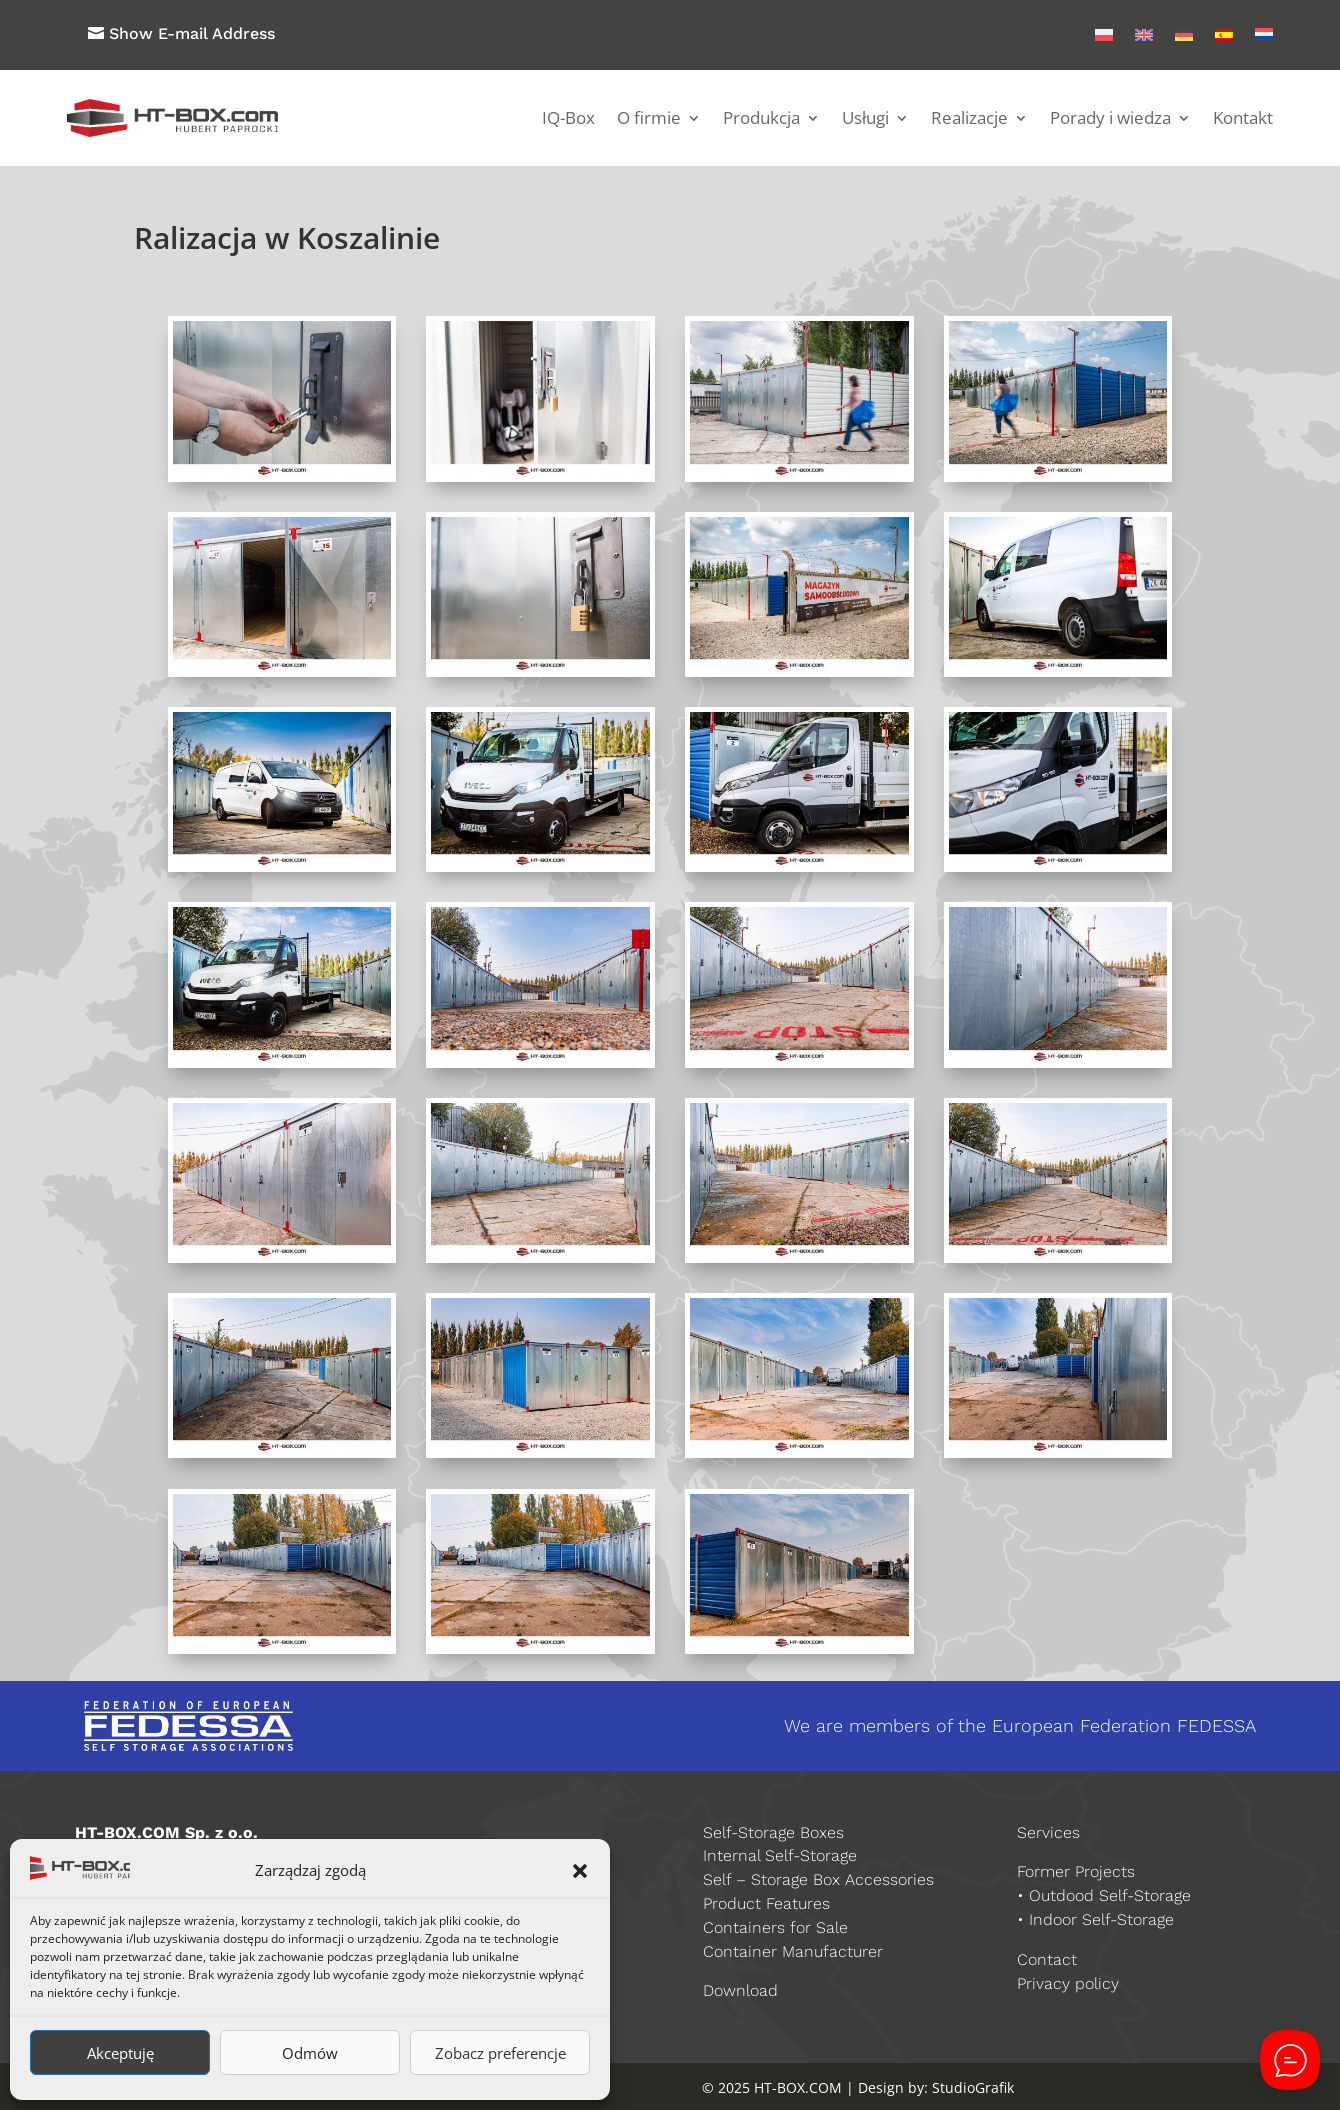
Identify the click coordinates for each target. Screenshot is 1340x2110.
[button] (580, 1871)
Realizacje (969, 117)
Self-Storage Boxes (773, 1832)
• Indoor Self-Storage (1095, 1919)
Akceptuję (120, 2053)
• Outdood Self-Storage (1104, 1895)
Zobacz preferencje (500, 2053)
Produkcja (761, 117)
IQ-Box (568, 117)
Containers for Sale (775, 1927)
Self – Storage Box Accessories (818, 1879)
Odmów (310, 2053)
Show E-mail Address (192, 33)
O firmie (649, 117)
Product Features (766, 1903)
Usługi (865, 117)
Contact (1047, 1959)
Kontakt (1243, 117)
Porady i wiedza (1110, 117)
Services (1048, 1832)
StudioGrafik (973, 2087)
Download (740, 1990)
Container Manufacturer (793, 1951)
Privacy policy (1068, 1983)
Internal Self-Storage (780, 1855)
